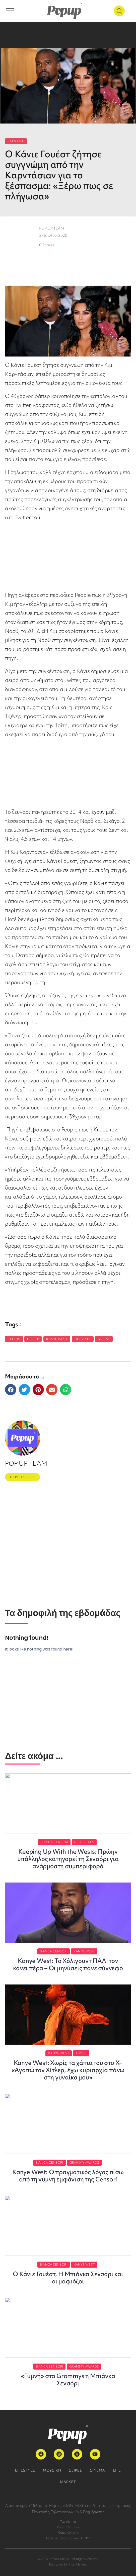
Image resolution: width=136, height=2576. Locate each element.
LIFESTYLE (16, 141)
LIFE (117, 2470)
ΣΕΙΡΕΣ (75, 2470)
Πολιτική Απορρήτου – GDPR (68, 2538)
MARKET (68, 2482)
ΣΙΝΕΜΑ (97, 2470)
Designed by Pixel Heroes (68, 2564)
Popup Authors (68, 2527)
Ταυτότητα (68, 2521)
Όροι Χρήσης (68, 2532)
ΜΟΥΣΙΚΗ (52, 2470)
